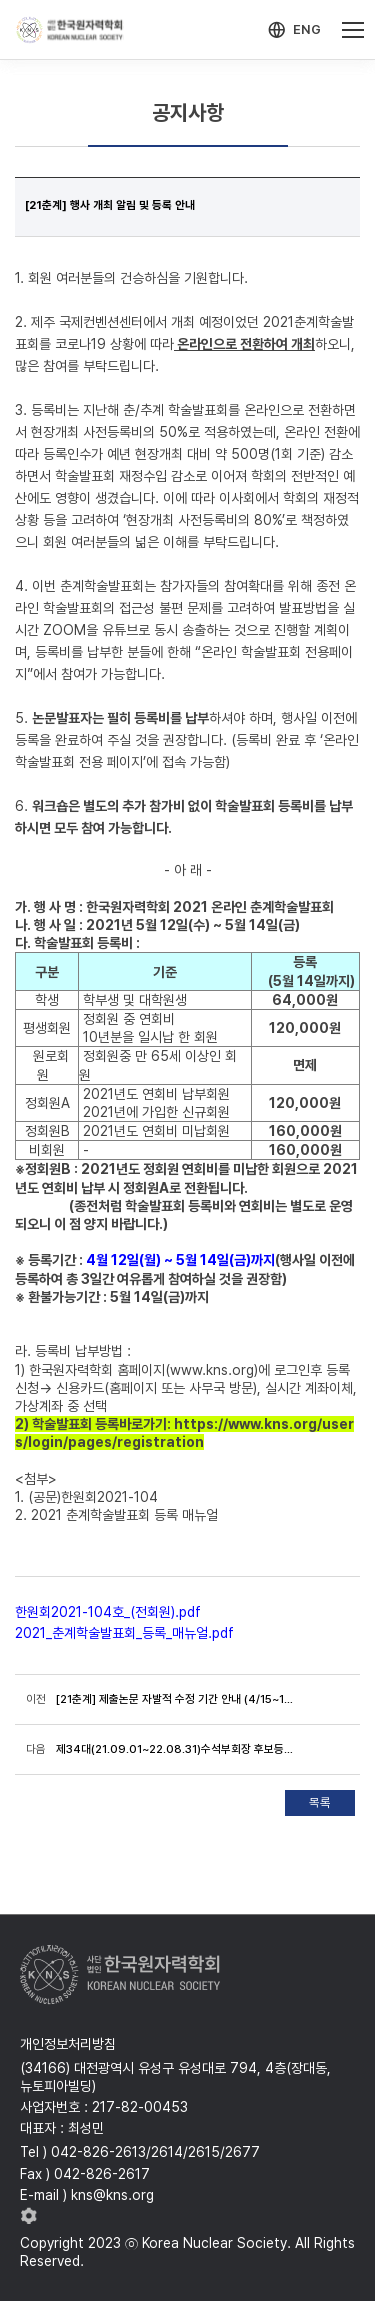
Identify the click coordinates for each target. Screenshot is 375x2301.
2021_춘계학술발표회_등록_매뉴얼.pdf (124, 1633)
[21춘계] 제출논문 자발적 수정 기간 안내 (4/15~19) (175, 1699)
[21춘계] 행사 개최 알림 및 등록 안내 (110, 205)
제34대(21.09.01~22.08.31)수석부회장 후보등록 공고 (175, 1749)
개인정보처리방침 (68, 2044)
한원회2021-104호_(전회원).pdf (108, 1612)
